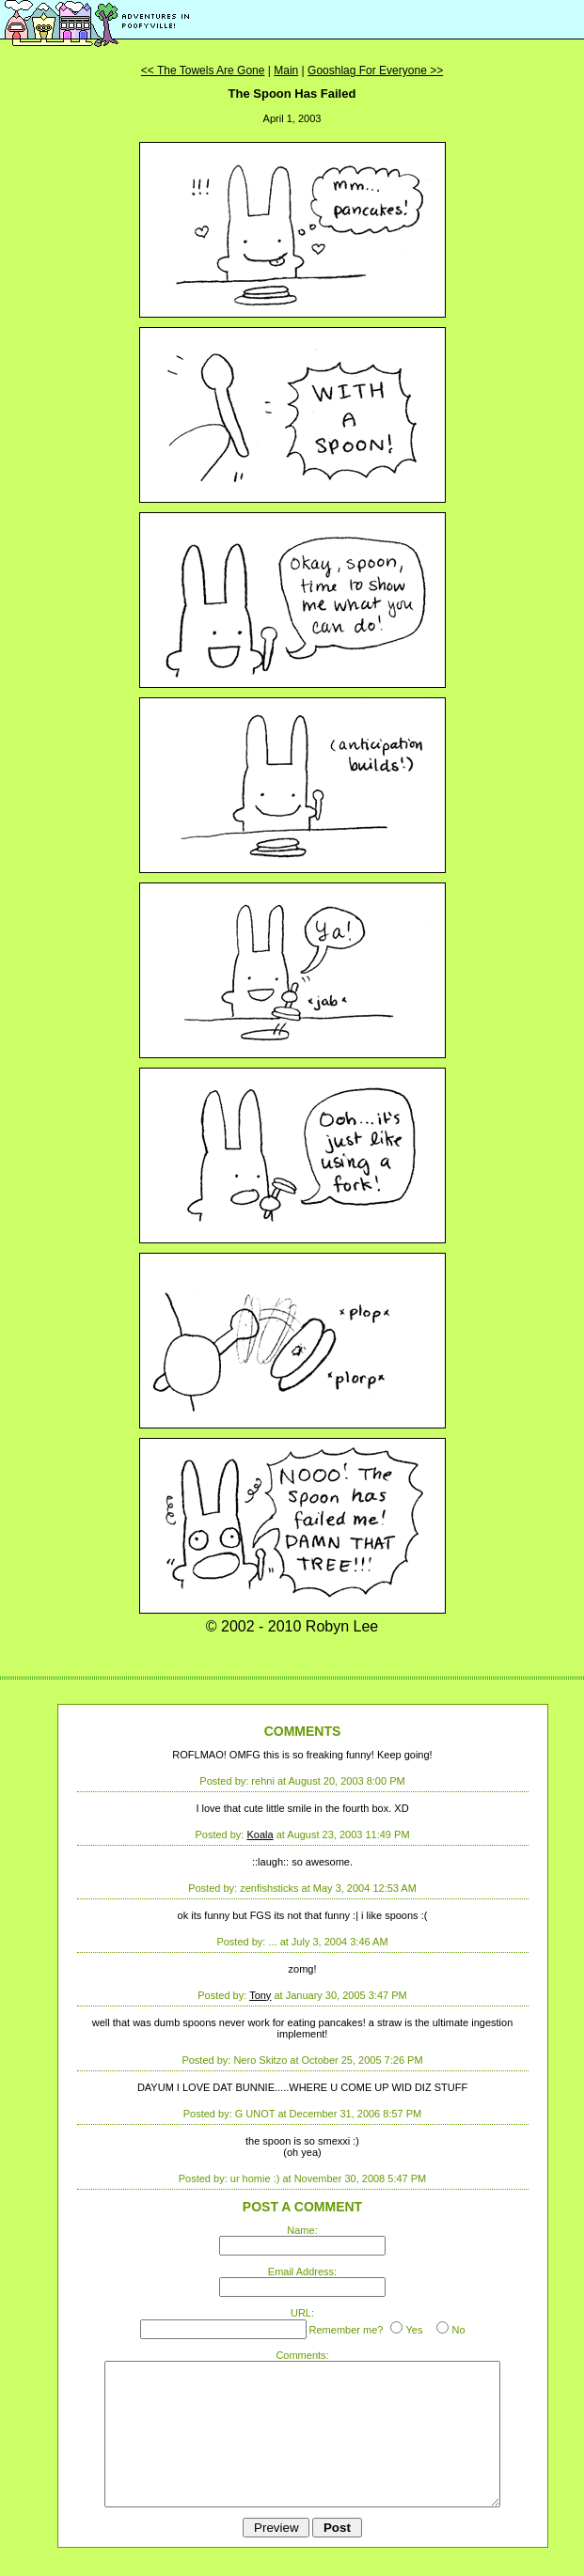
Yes (413, 2329)
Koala (259, 1834)
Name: (302, 2230)
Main (286, 70)
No (458, 2329)
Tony (260, 1995)
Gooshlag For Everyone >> (375, 70)
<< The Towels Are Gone (203, 70)
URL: (302, 2312)
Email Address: (302, 2271)
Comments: (302, 2355)
